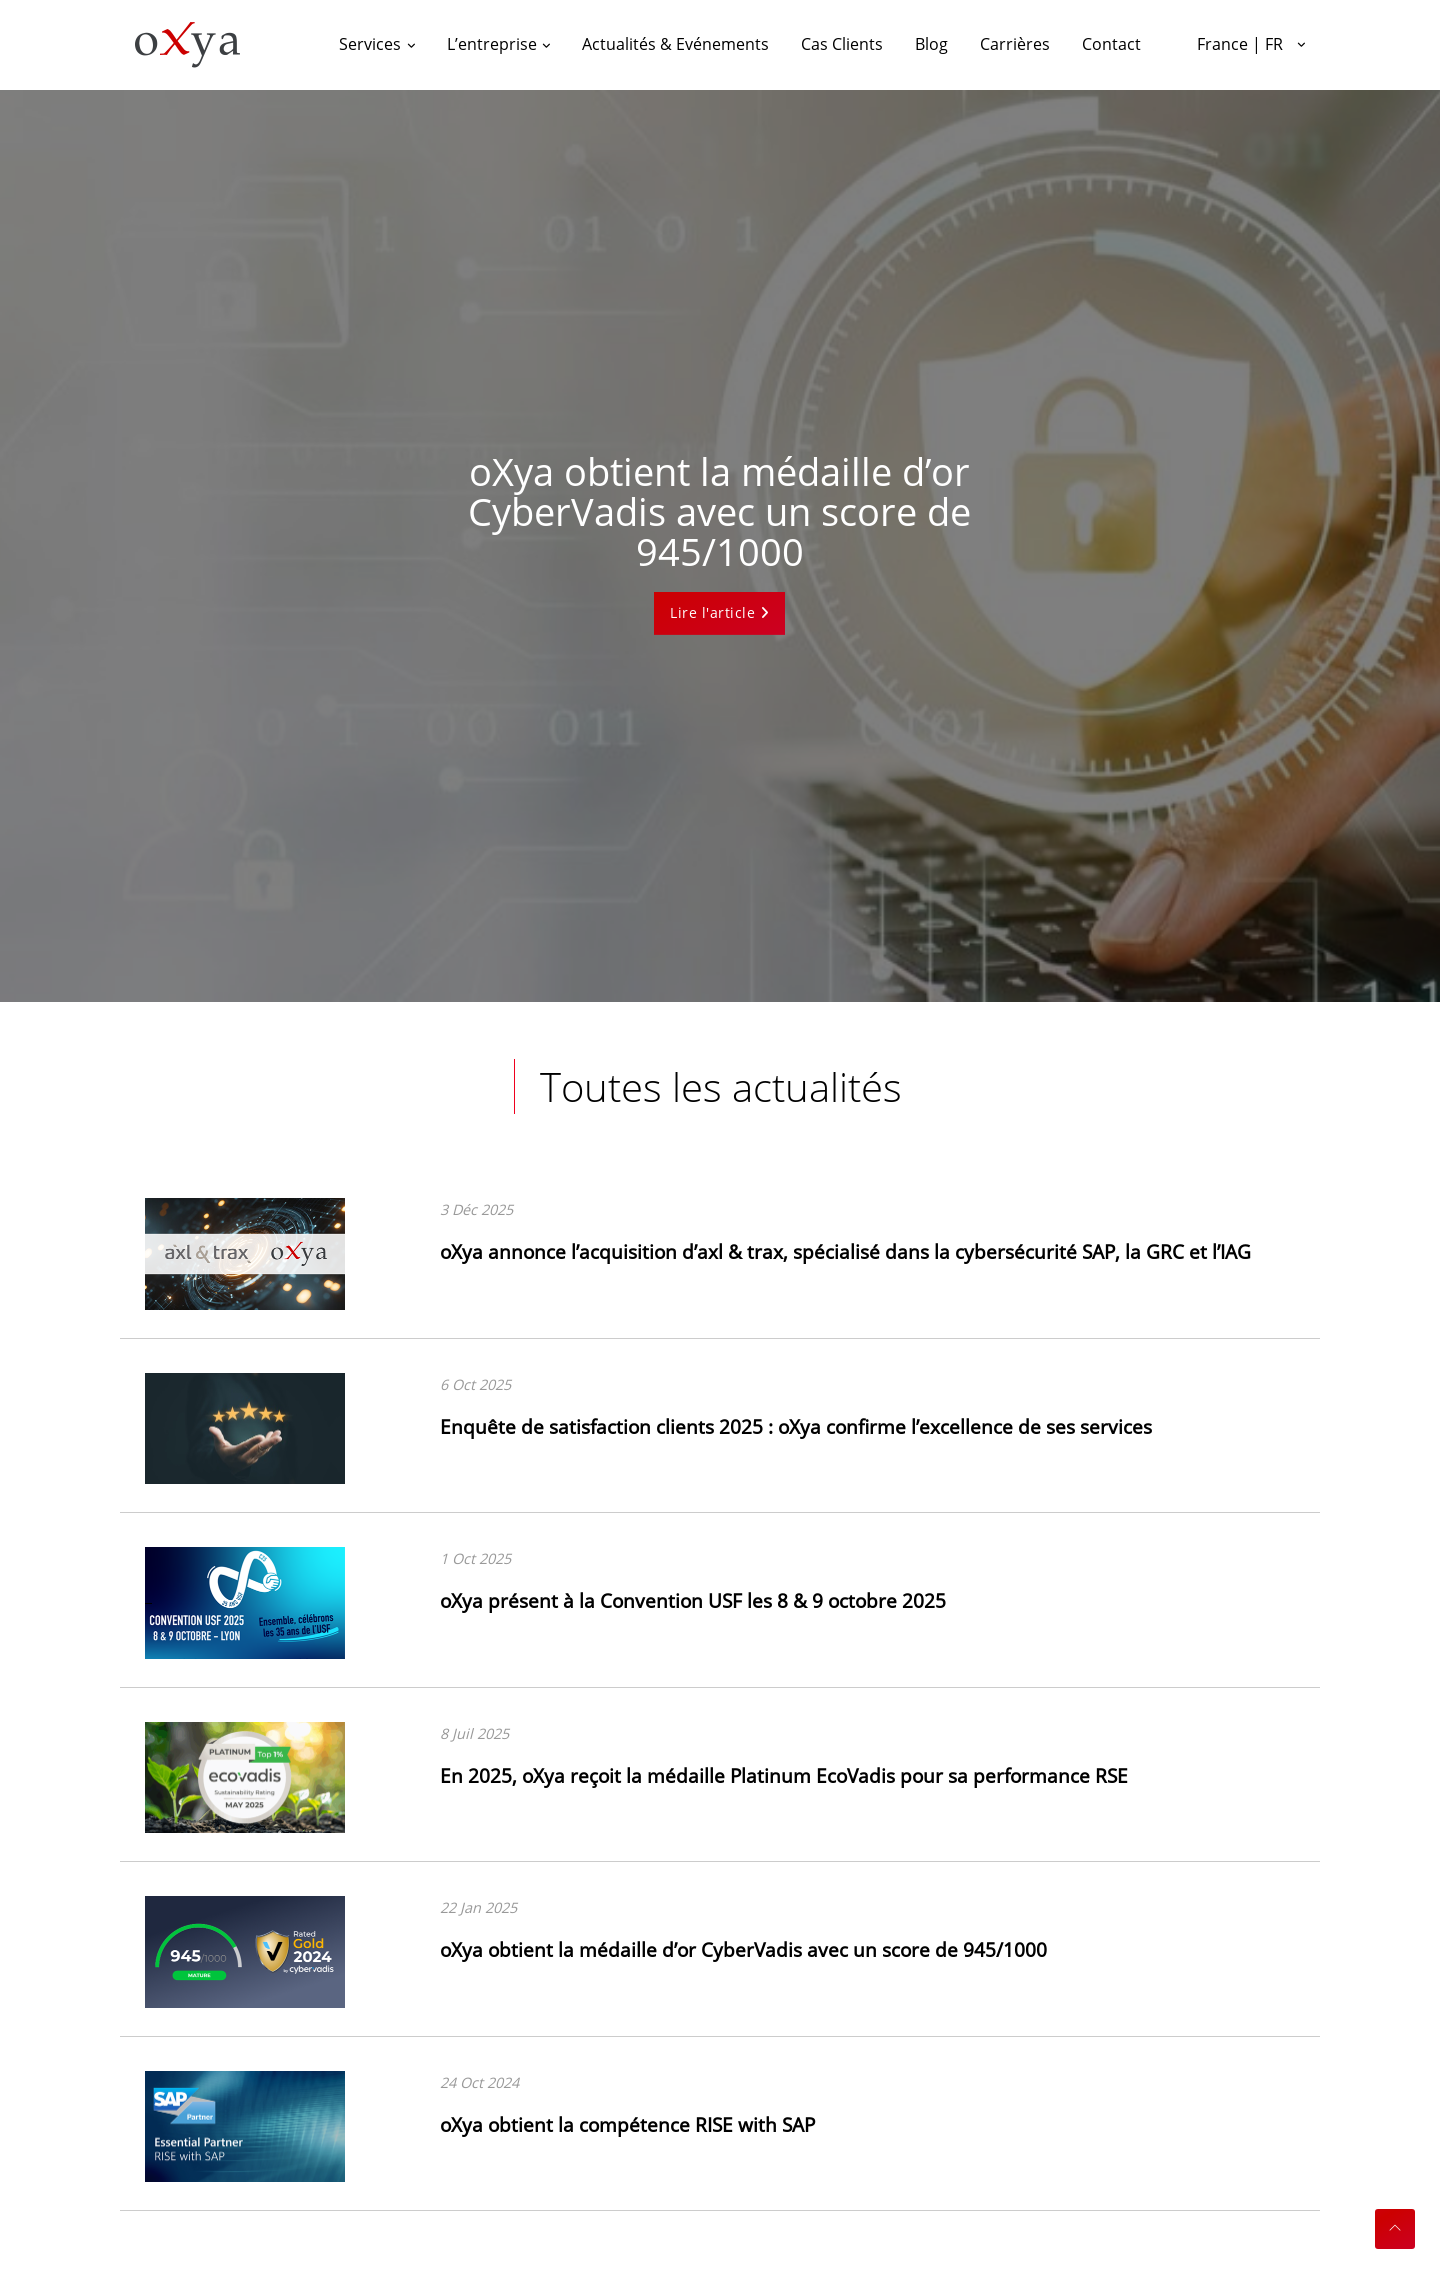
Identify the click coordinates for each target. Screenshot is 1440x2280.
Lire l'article (719, 612)
